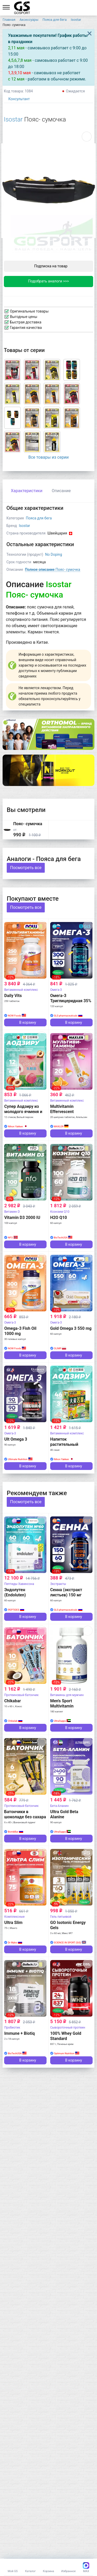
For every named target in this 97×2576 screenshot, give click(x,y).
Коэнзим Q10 (59, 1212)
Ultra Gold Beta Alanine (64, 1814)
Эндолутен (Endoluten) (15, 1592)
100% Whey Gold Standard (65, 2036)
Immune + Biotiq (19, 2033)
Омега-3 (56, 990)
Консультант (17, 99)
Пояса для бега (39, 518)
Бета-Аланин (59, 1806)
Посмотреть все (25, 867)
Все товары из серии (48, 457)
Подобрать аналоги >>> (48, 281)
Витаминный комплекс (21, 990)
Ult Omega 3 (15, 1439)
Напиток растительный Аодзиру (64, 1444)
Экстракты (58, 1584)
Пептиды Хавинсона (19, 1584)
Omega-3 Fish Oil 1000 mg (20, 1331)
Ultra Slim (13, 1922)
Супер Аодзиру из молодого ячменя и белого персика (23, 1111)
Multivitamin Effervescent (62, 1109)
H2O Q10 (58, 1217)
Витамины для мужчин (67, 1695)
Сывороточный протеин (67, 2027)
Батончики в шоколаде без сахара (25, 1814)
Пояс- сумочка (52, 569)
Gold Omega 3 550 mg (71, 1328)
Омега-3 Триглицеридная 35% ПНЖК (70, 1000)
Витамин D (12, 1212)
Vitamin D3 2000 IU (22, 1217)
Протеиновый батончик (21, 1695)
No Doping (53, 554)
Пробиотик (12, 2027)
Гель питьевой (60, 1917)
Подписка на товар (48, 266)
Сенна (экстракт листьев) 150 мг (66, 1592)
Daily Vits (13, 995)
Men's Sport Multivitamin (61, 1703)
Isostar (13, 119)
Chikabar (12, 1700)
